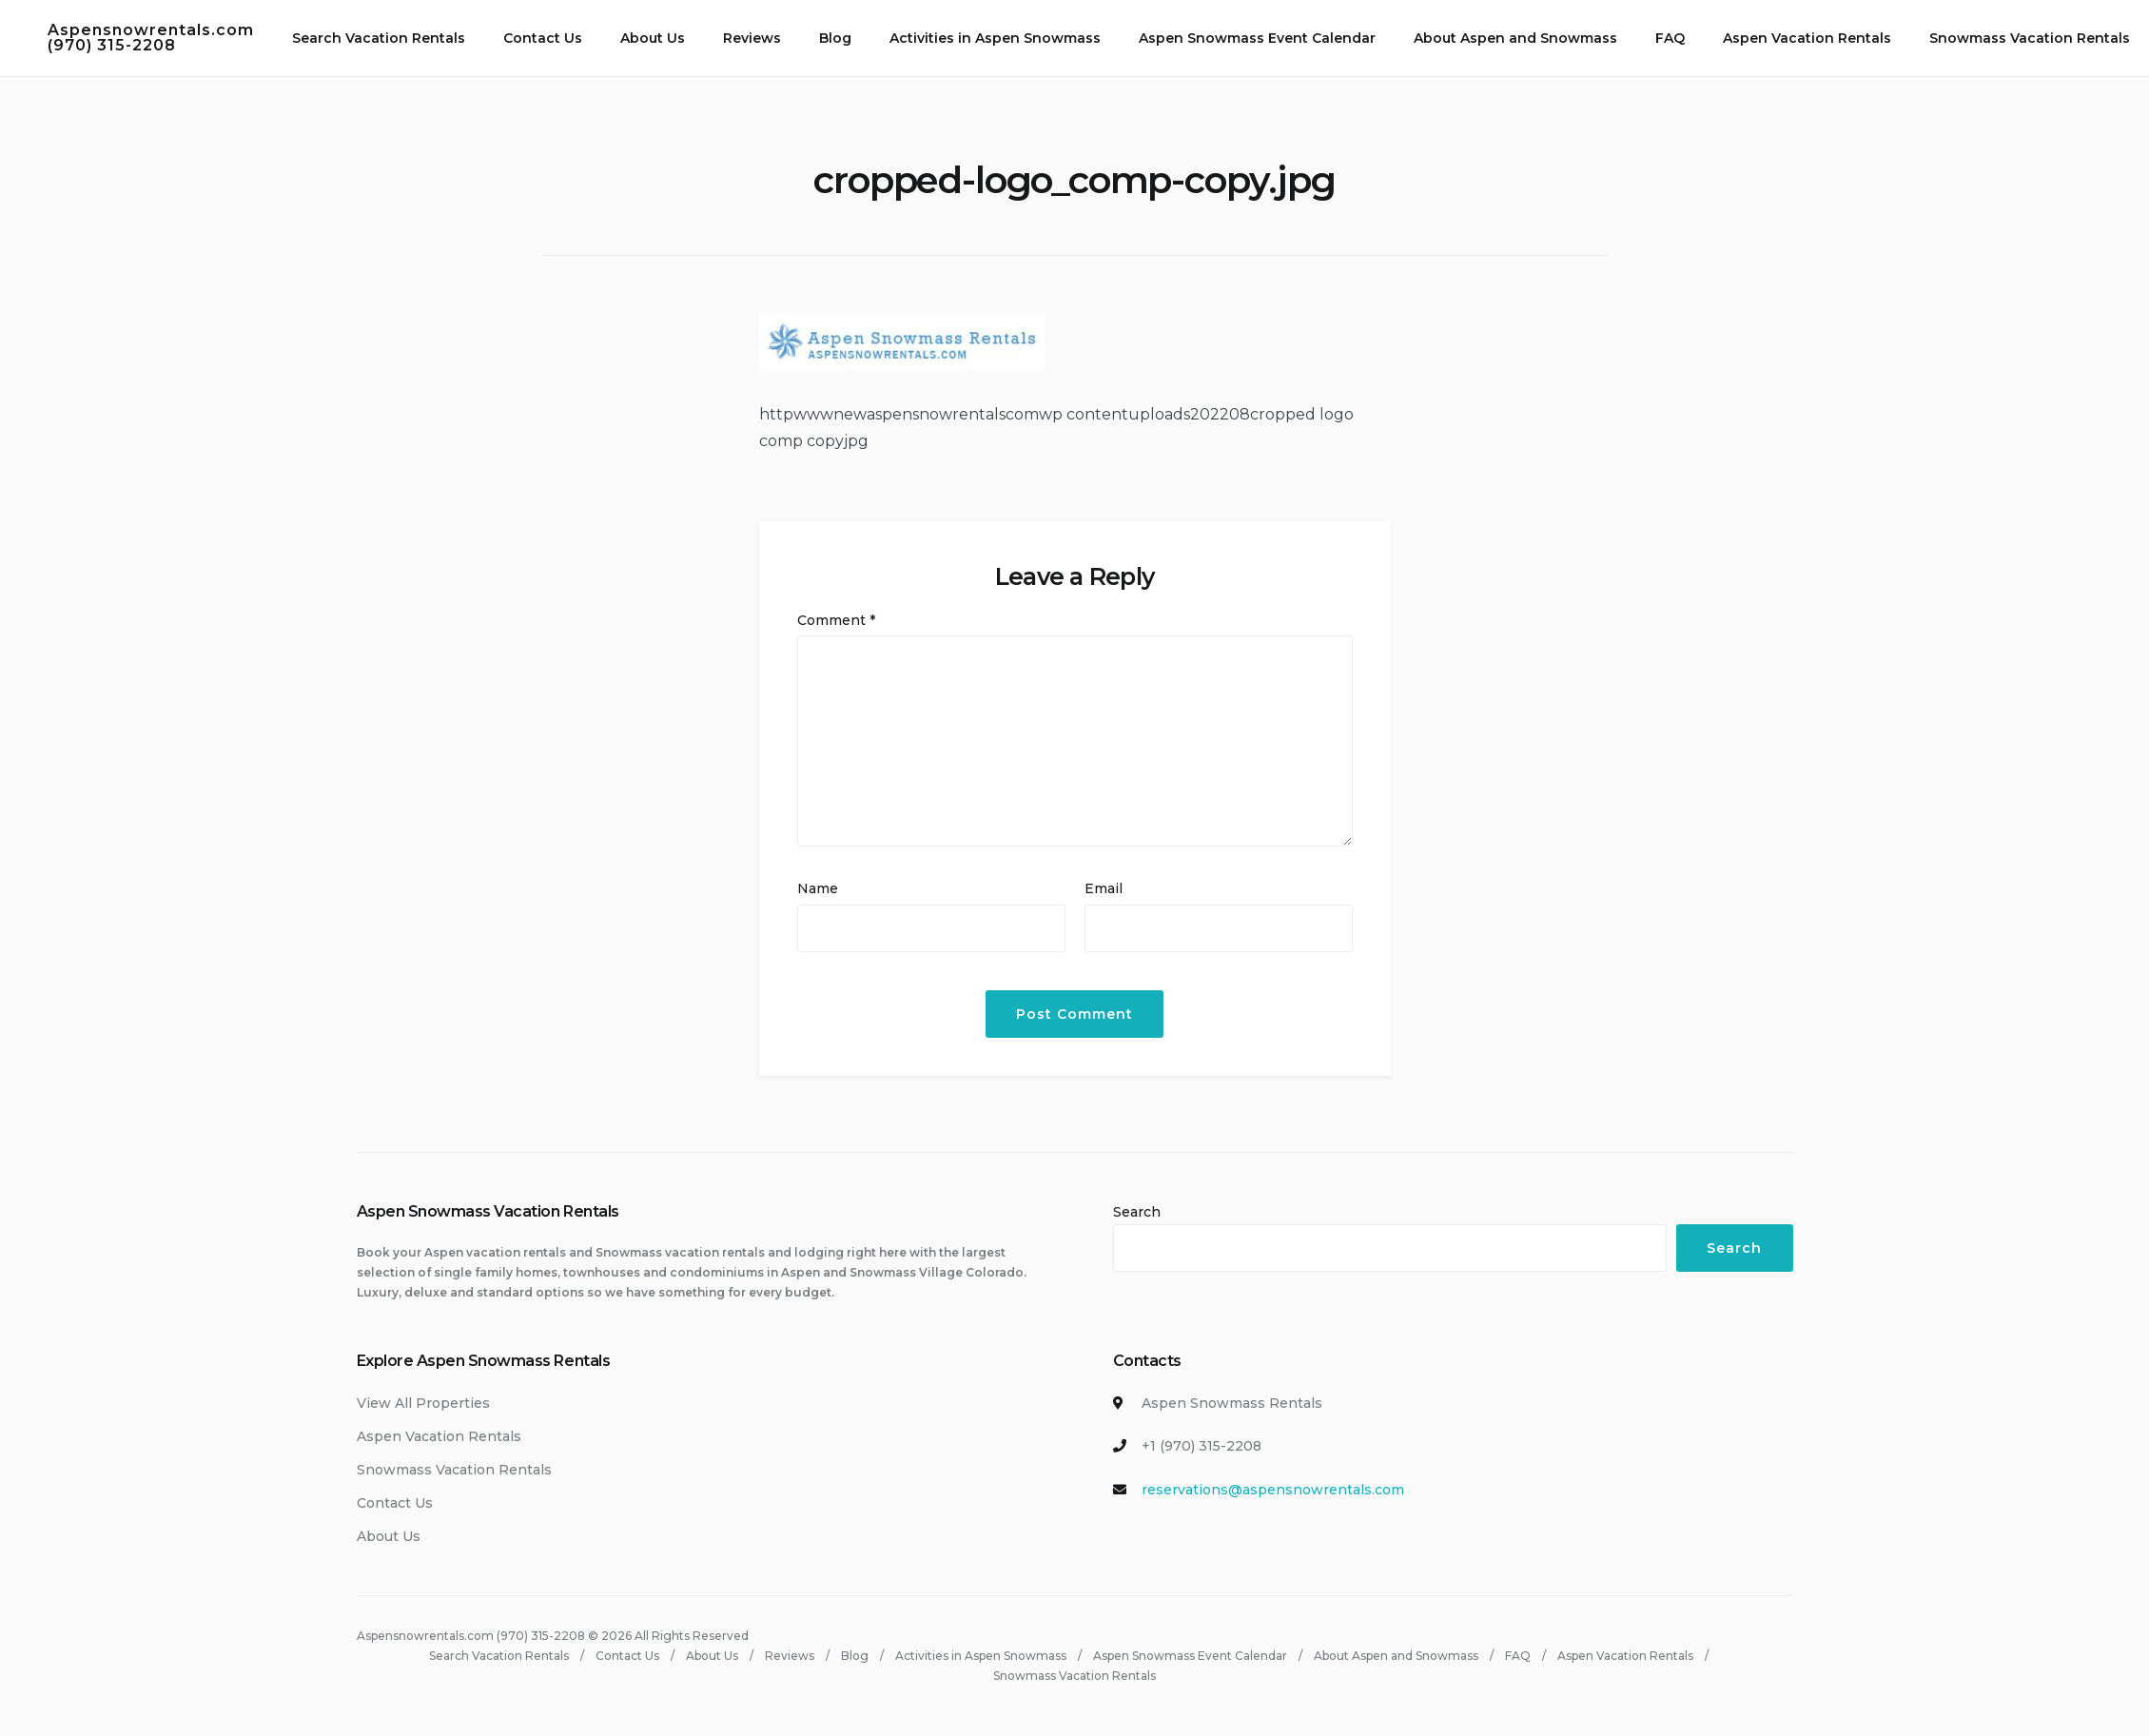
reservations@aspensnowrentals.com (1273, 1489)
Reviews (752, 38)
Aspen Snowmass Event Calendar (1257, 38)
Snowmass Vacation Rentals (2029, 38)
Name (817, 888)
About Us (652, 38)
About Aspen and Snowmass (1515, 38)
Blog (835, 38)
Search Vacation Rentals (378, 38)
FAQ (1670, 38)
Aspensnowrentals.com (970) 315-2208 (151, 37)
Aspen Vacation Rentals (1807, 38)
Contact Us (542, 38)
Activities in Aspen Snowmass (995, 38)
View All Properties (423, 1403)
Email (1103, 888)
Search (1137, 1211)
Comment (836, 620)
